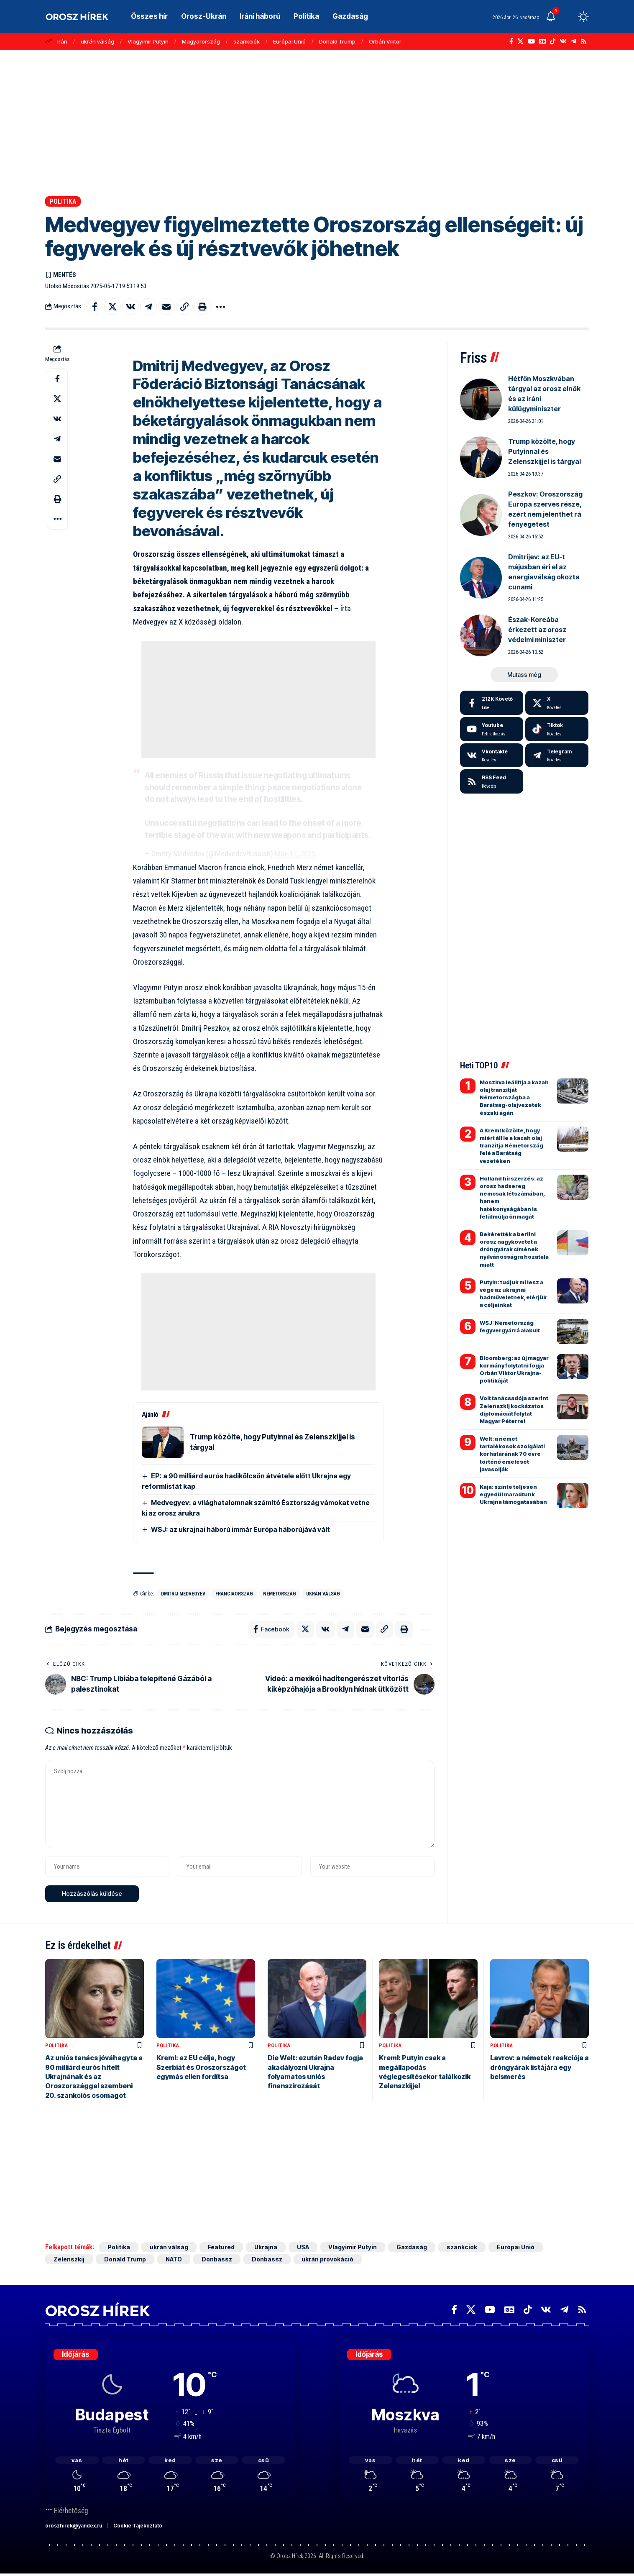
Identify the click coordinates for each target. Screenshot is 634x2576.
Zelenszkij (69, 2259)
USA (303, 2247)
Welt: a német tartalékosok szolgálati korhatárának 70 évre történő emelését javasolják (512, 1453)
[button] (568, 16)
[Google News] (542, 41)
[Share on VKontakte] (130, 306)
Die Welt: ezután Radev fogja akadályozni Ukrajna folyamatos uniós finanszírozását (315, 2072)
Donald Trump (337, 41)
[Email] (166, 306)
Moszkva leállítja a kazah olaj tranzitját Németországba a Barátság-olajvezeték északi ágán (514, 1097)
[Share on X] (112, 306)
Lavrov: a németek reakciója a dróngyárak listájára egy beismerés (539, 2067)
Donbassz (217, 2259)
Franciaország (234, 1594)
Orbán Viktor (385, 41)
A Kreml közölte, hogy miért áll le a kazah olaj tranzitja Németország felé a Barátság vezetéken (511, 1145)
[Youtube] (491, 729)
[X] (520, 41)
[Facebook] (511, 41)
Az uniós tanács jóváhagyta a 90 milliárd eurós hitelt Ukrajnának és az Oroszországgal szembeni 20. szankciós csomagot (94, 2077)
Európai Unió (289, 41)
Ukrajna (265, 2247)
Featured (221, 2247)
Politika (63, 201)
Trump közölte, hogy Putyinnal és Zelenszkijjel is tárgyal (544, 451)
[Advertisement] (317, 123)
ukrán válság (97, 41)
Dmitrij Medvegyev (183, 1594)
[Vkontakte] (563, 41)
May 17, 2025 (295, 854)
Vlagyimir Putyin (148, 41)
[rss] (491, 781)
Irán (62, 41)
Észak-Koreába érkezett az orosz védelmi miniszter (537, 629)
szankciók (246, 41)
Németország (279, 1594)
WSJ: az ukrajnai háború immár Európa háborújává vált (240, 1529)
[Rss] (583, 41)
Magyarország (201, 41)
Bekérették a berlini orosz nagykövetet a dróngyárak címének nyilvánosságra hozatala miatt (514, 1249)
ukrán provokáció (328, 2259)
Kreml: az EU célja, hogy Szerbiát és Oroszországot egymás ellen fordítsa (201, 2067)
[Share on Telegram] (148, 306)
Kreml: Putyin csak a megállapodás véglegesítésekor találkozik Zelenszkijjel (424, 2072)
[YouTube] (531, 41)
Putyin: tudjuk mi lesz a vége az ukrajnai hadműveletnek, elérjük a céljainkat (513, 1293)
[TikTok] (552, 41)
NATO (174, 2259)
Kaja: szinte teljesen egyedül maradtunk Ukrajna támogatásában (513, 1494)
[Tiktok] (556, 729)
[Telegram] (573, 41)
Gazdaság (412, 2247)
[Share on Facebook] (94, 306)
